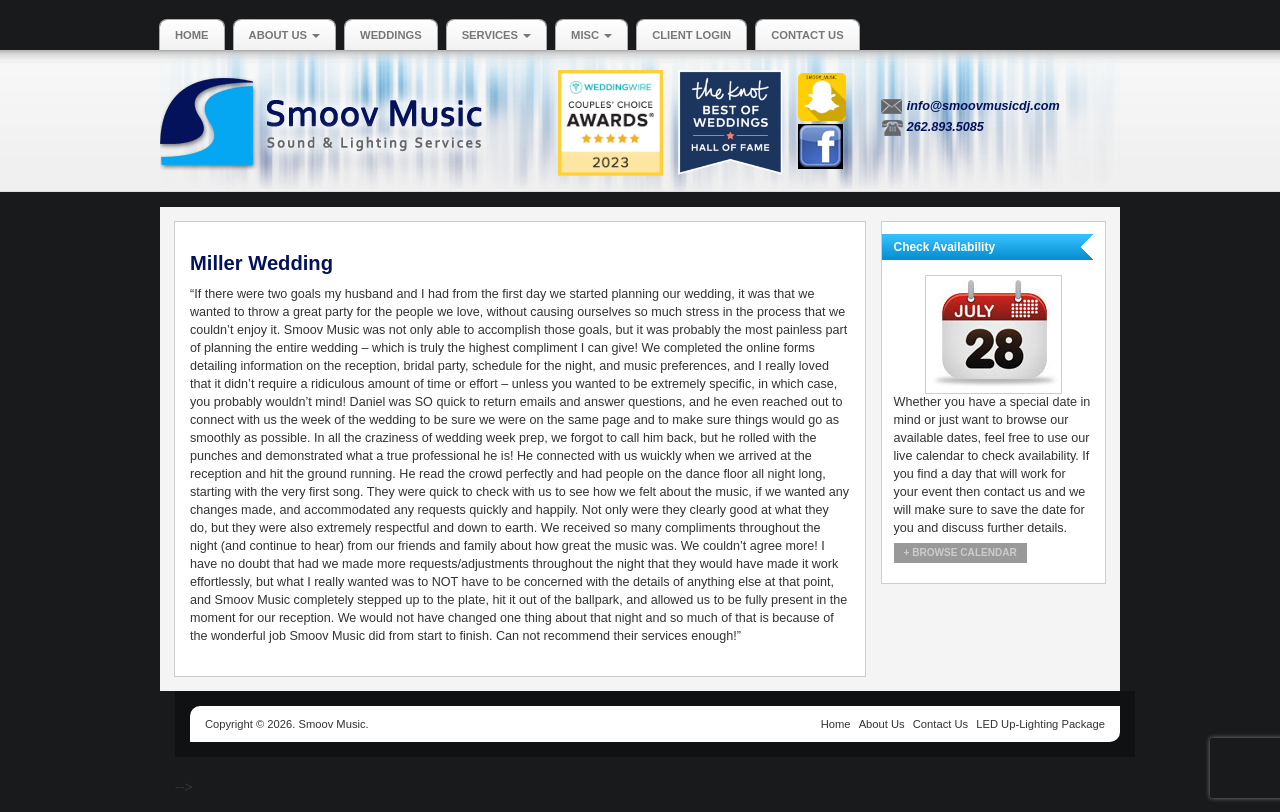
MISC (591, 35)
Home (192, 35)
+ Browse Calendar (960, 552)
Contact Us (807, 35)
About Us (285, 35)
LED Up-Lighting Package (1040, 724)
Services (496, 35)
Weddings (391, 35)
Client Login (691, 35)
